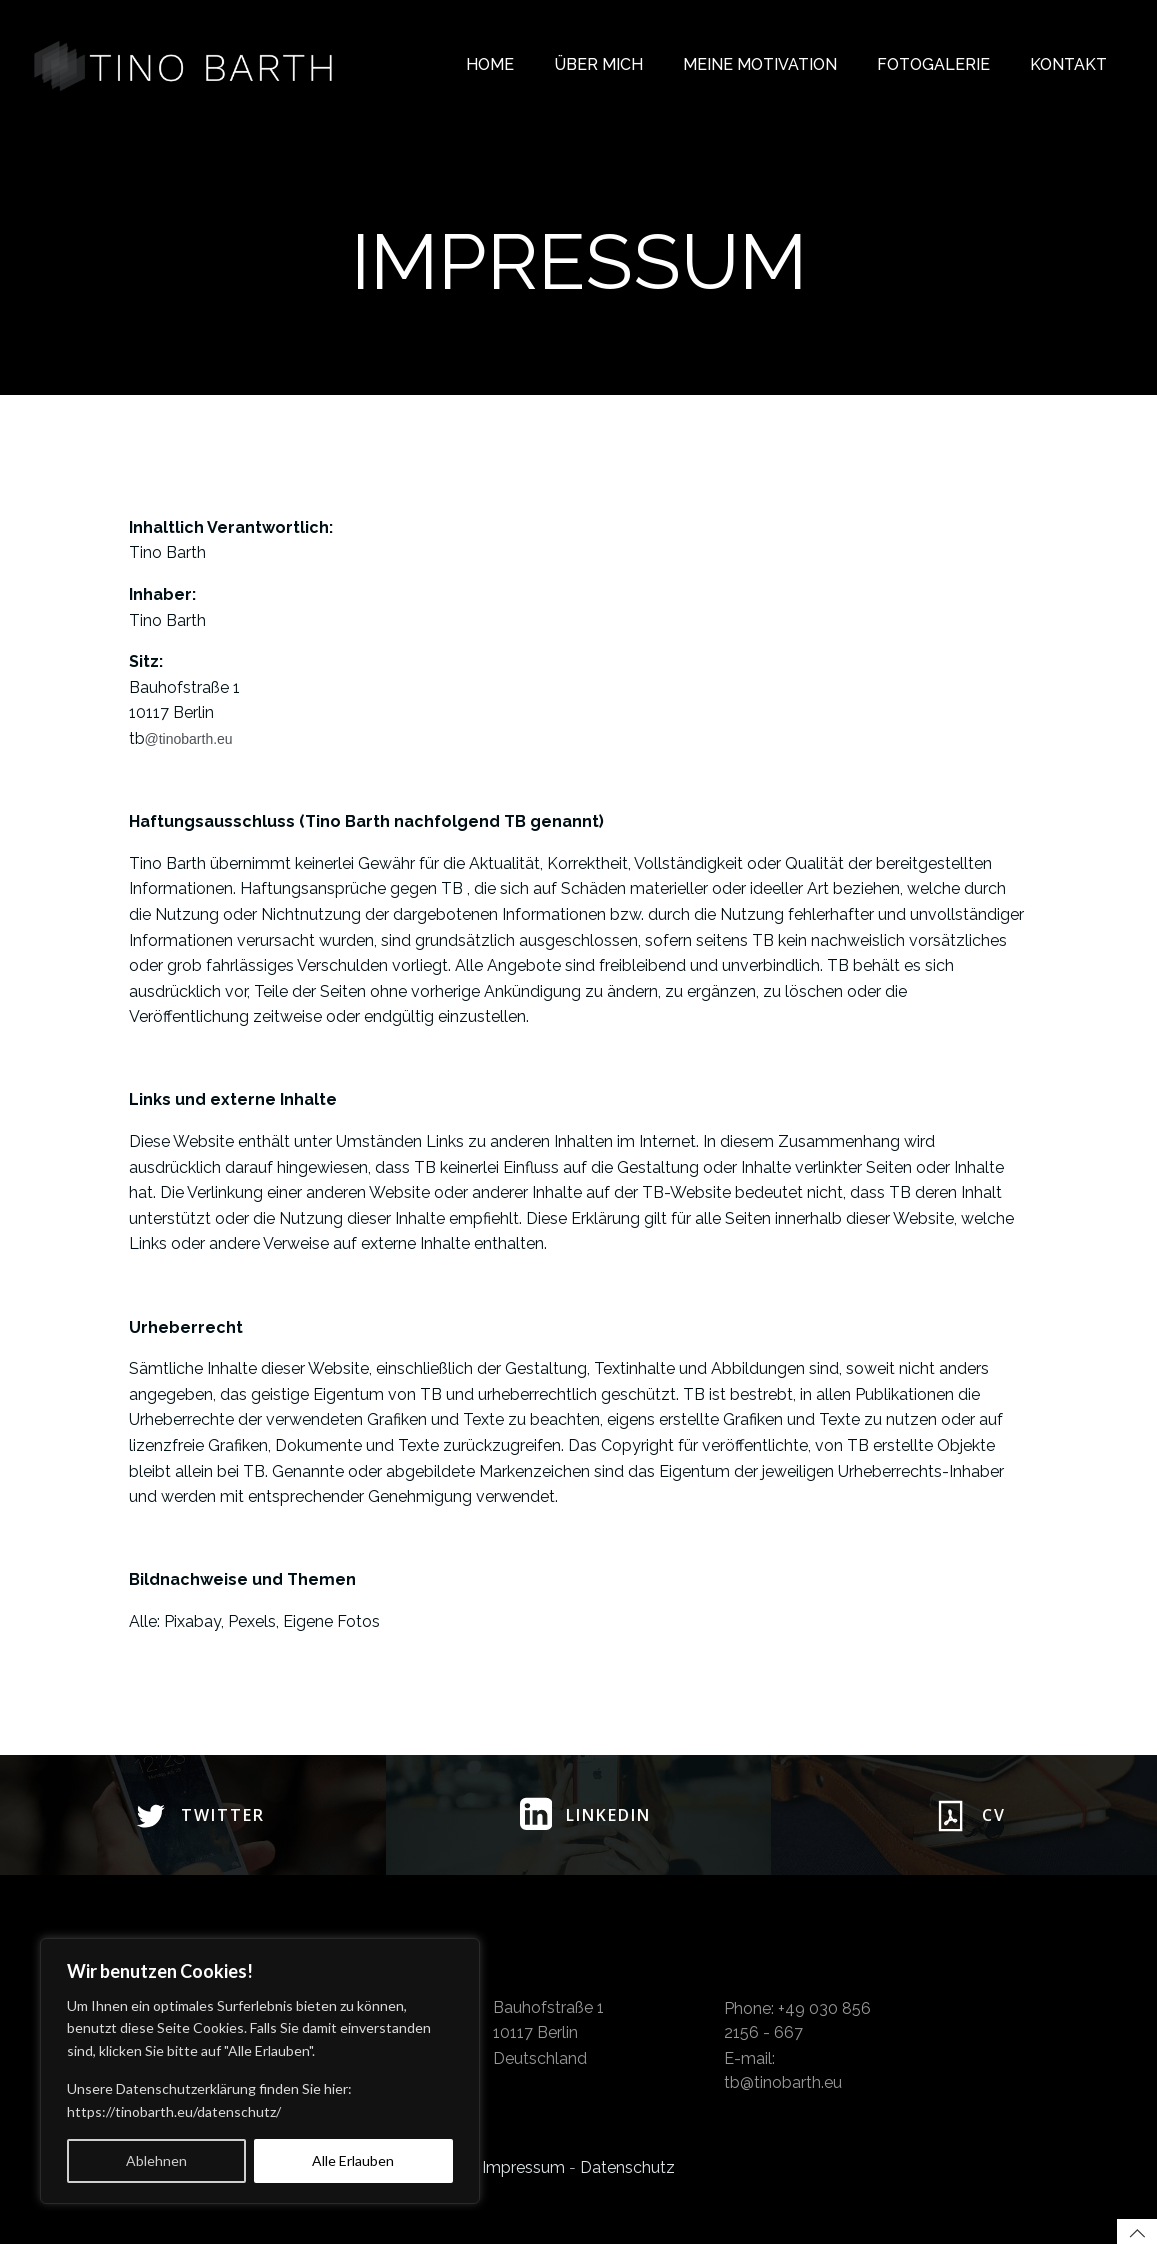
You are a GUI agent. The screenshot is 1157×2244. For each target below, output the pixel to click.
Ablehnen (156, 2160)
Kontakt (1068, 64)
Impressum (523, 2167)
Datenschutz (627, 2167)
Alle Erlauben (353, 2160)
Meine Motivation (760, 64)
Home (490, 64)
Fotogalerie (933, 64)
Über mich (598, 64)
